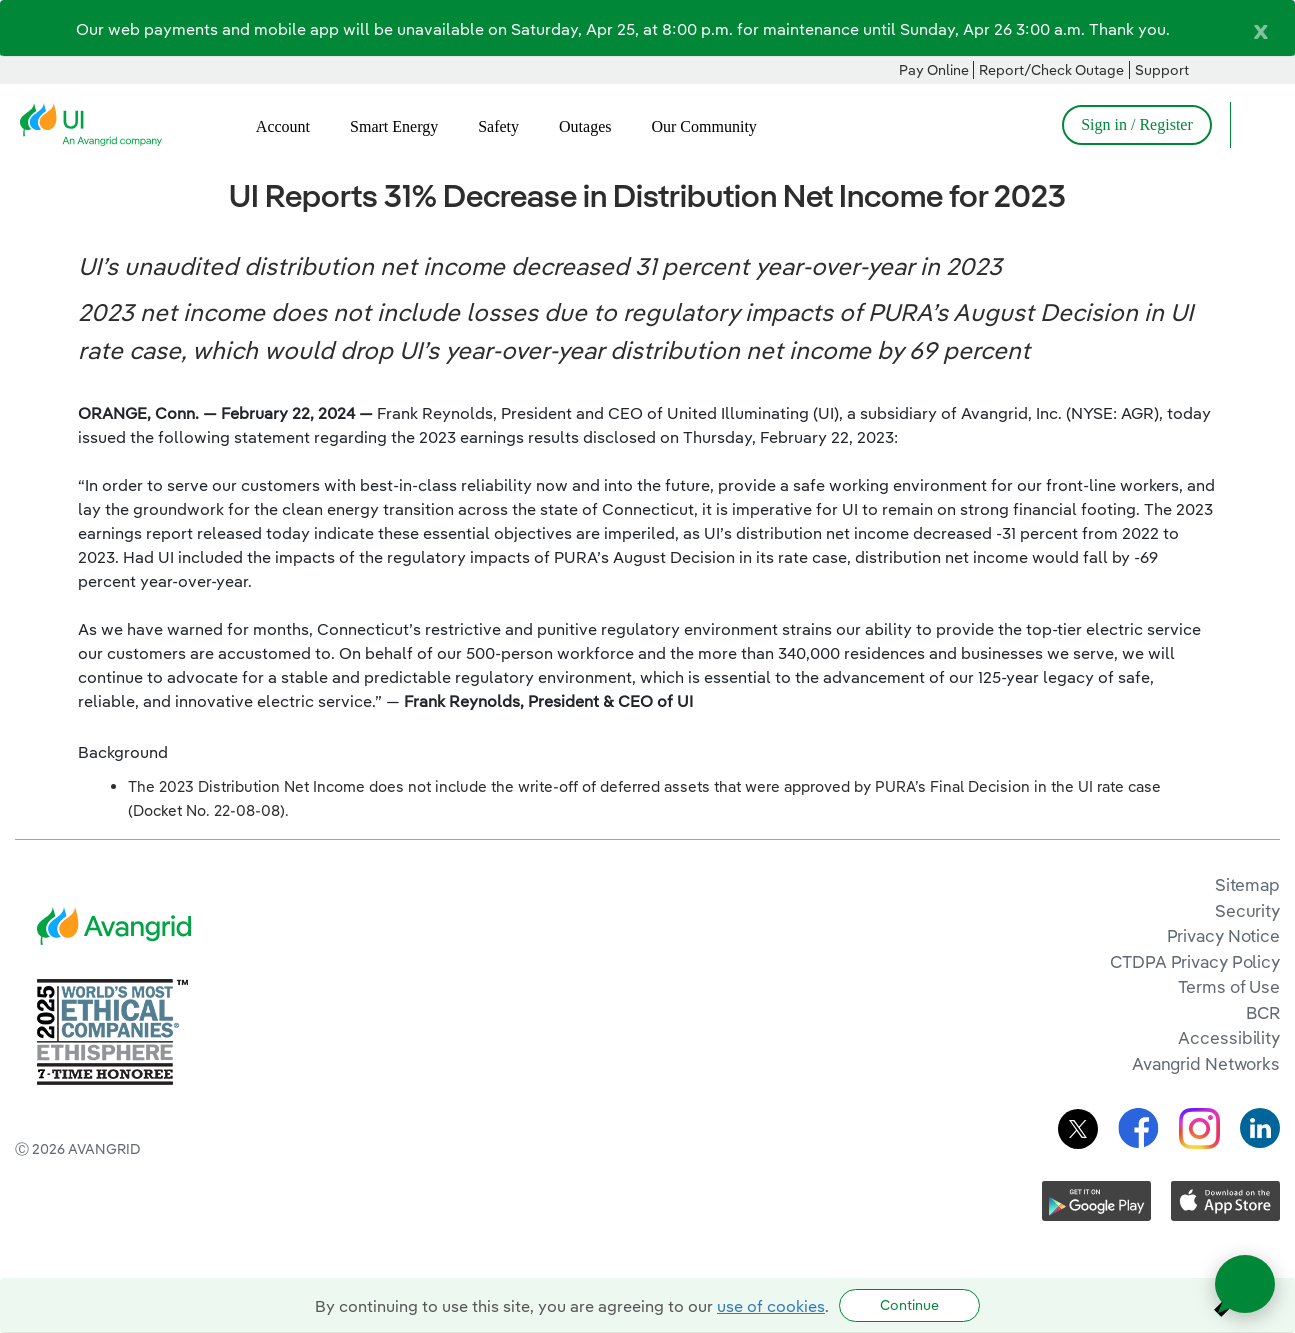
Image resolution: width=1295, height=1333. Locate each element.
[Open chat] (1245, 1284)
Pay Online (934, 70)
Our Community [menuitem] (703, 126)
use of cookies (771, 1306)
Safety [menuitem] (498, 126)
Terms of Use (1229, 986)
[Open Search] (1255, 125)
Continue (909, 1305)
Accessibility (1229, 1037)
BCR (1263, 1012)
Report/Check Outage (1051, 70)
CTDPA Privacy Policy (1195, 961)
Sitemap (1247, 884)
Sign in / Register (1137, 124)
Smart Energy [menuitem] (394, 126)
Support (1162, 70)
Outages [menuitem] (585, 126)
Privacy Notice (1223, 935)
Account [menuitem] (283, 126)
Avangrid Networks (1206, 1063)
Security (1247, 910)
